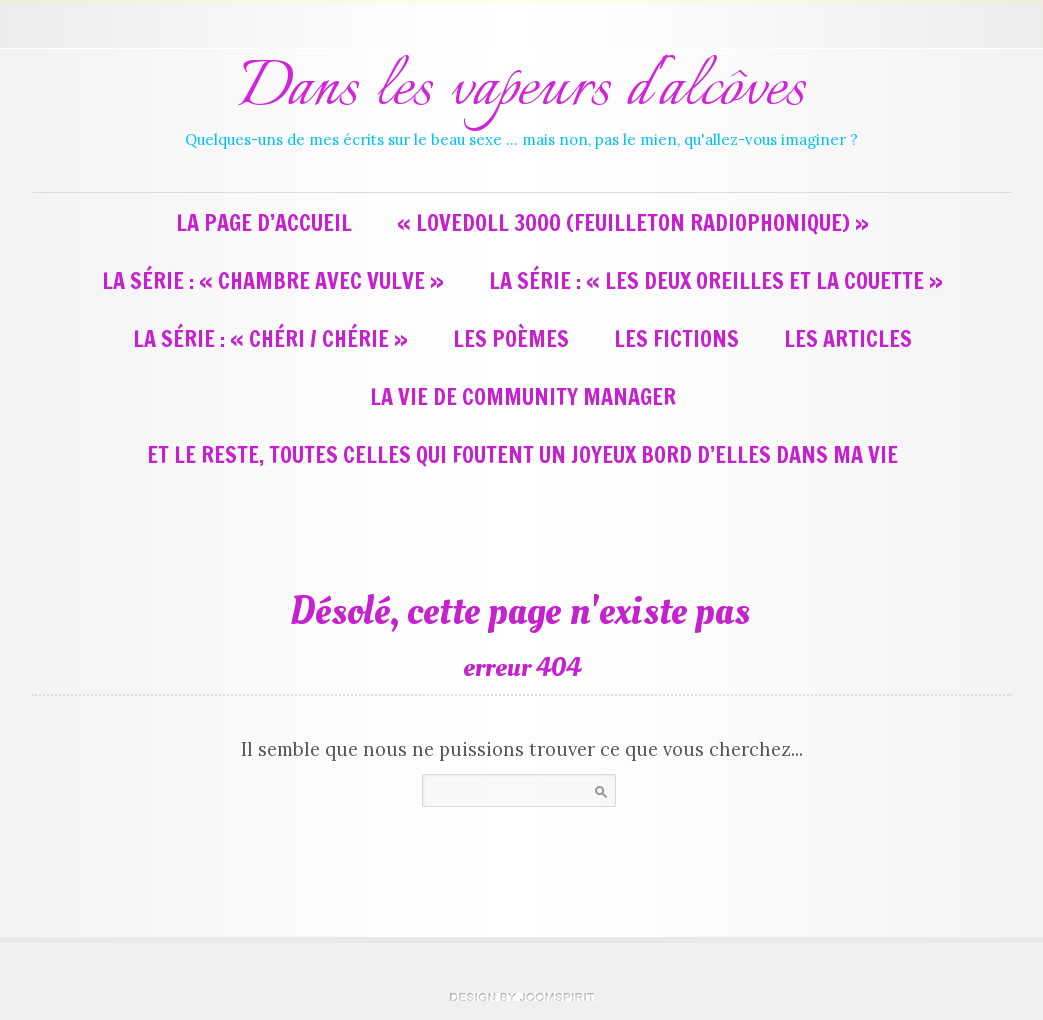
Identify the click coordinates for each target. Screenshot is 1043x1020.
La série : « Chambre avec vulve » (273, 280)
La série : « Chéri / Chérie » (270, 338)
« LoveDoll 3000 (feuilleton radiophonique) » (633, 222)
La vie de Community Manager (523, 396)
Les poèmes (511, 338)
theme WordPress (522, 997)
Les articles (848, 338)
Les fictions (676, 338)
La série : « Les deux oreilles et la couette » (716, 280)
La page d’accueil (264, 222)
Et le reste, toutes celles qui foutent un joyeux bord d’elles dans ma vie (522, 454)
